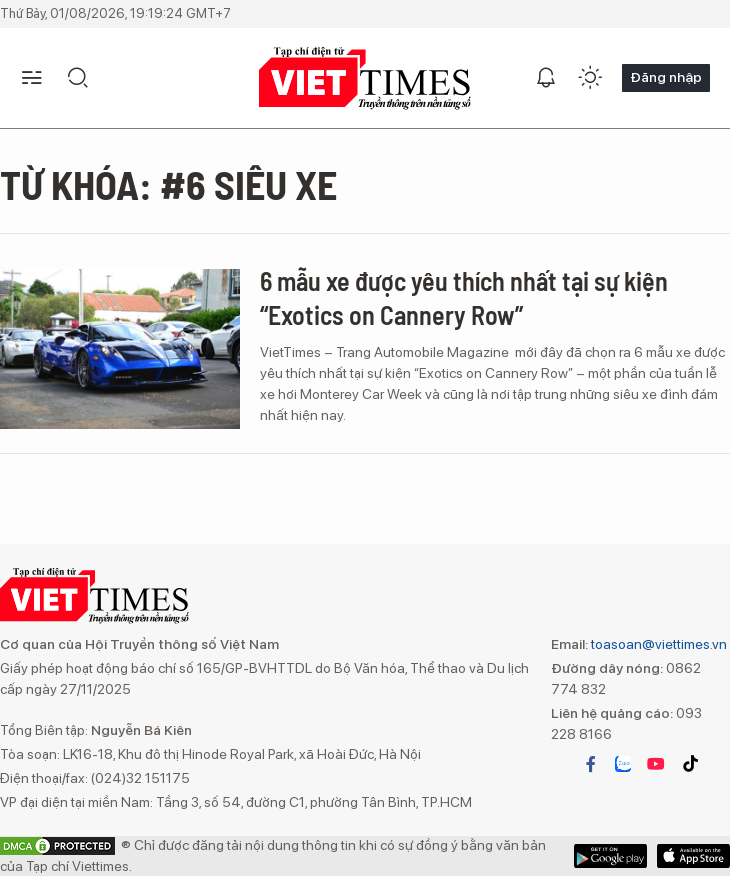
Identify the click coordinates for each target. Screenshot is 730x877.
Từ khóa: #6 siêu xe (168, 184)
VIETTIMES (365, 78)
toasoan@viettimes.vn (657, 644)
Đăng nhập (666, 77)
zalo (623, 764)
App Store (610, 856)
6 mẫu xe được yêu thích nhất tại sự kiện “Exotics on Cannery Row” (464, 297)
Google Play (693, 856)
